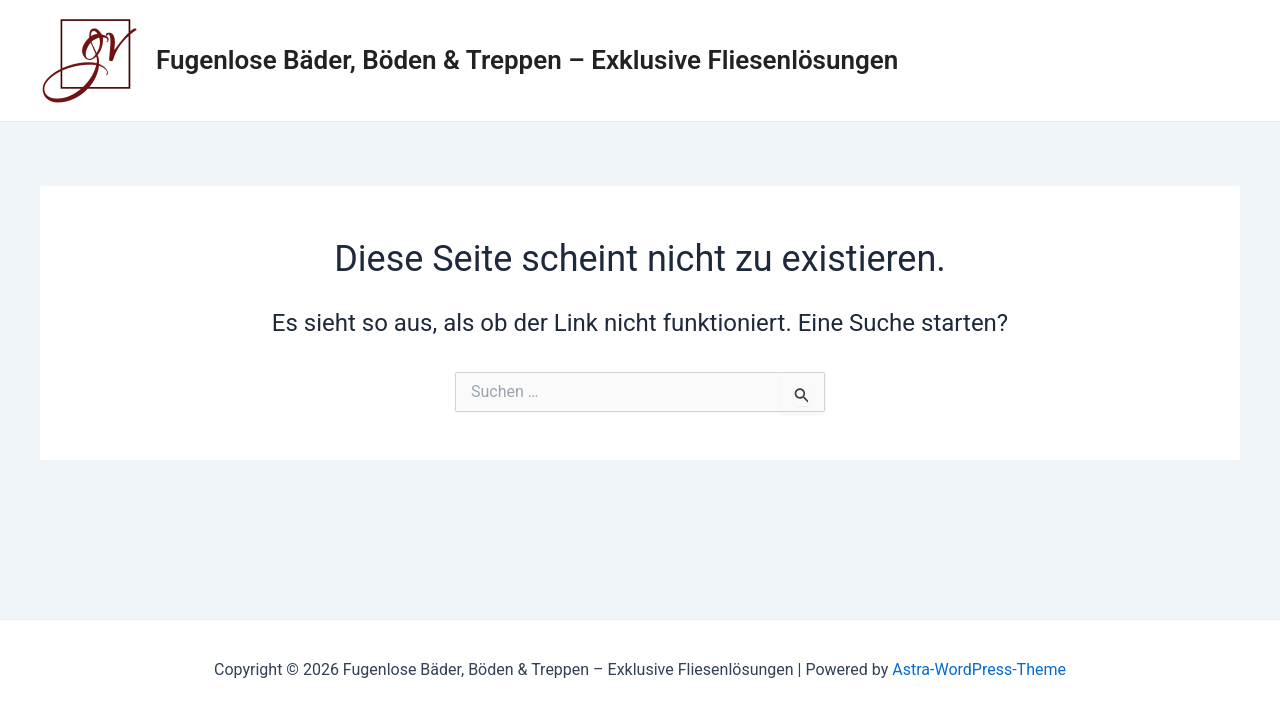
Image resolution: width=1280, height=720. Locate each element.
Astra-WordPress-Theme (979, 669)
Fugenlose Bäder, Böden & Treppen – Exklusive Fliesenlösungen (527, 60)
